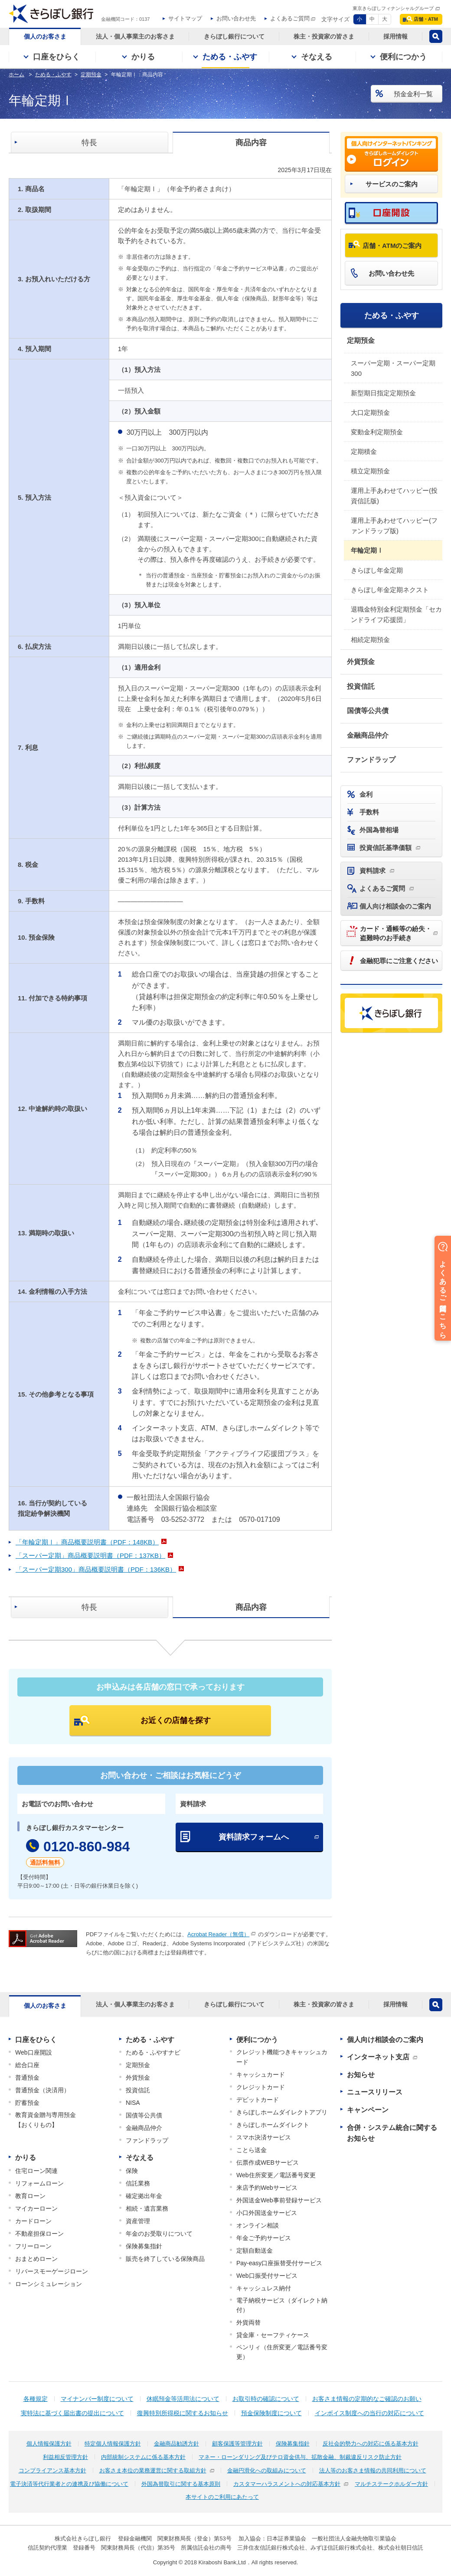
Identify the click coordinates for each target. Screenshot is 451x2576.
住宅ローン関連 (36, 2170)
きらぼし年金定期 (377, 570)
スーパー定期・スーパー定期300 (393, 368)
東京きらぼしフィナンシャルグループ (393, 8)
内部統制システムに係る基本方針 (143, 2457)
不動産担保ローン (39, 2233)
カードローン (33, 2221)
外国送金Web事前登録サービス (279, 2200)
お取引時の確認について (265, 2398)
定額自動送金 (254, 2250)
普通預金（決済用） (42, 2090)
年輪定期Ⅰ (367, 550)
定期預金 (361, 340)
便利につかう (257, 2039)
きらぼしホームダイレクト (272, 2124)
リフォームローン (39, 2183)
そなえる (140, 2157)
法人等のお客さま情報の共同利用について (372, 2470)
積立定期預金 (370, 471)
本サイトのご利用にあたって (222, 2497)
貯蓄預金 (27, 2102)
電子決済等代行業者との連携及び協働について (69, 2484)
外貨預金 (361, 661)
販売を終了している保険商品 (165, 2258)
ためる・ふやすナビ (153, 2052)
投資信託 (361, 686)
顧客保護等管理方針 (237, 2443)
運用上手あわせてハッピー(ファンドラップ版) (394, 525)
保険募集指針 (144, 2246)
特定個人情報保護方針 (113, 2443)
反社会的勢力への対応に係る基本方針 (370, 2443)
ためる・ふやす (391, 315)
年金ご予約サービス (263, 2237)
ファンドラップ (371, 759)
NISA (133, 2102)
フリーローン (33, 2246)
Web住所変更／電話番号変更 (276, 2175)
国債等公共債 (368, 710)
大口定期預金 (370, 412)
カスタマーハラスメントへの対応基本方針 (286, 2484)
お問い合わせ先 (236, 18)
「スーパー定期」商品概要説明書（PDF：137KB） (90, 1555)
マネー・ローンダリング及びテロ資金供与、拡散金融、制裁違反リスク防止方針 (300, 2457)
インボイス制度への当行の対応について (369, 2413)
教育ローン (30, 2195)
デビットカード (257, 2099)
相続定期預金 (370, 639)
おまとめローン (36, 2258)
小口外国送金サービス (266, 2212)
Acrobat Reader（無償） (218, 1934)
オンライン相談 (257, 2225)
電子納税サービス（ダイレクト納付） (281, 2305)
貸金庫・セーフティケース (272, 2335)
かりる (25, 2157)
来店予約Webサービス (266, 2187)
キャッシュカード (260, 2074)
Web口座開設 (33, 2052)
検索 (435, 36)
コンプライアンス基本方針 (52, 2470)
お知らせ (361, 2074)
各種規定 (35, 2398)
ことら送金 (251, 2149)
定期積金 (364, 451)
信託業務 (138, 2183)
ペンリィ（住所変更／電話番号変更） (281, 2352)
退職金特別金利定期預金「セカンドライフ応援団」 (396, 614)
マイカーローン (36, 2208)
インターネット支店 (378, 2057)
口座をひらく (36, 2039)
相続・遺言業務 (147, 2208)
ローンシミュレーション (48, 2283)
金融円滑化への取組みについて (266, 2470)
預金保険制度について (271, 2413)
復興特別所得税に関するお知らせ (182, 2413)
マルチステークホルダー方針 (391, 2484)
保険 (132, 2170)
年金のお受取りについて (159, 2233)
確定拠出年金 (144, 2195)
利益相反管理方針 (65, 2457)
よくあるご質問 (290, 18)
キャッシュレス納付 (263, 2288)
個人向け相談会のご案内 (385, 2039)
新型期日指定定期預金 (383, 393)
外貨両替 (248, 2322)
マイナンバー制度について (97, 2398)
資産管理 (138, 2221)
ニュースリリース (374, 2092)
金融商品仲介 (368, 735)
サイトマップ (185, 18)
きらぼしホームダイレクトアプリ (281, 2112)
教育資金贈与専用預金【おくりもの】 (45, 2119)
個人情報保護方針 (49, 2443)
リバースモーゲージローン (51, 2271)
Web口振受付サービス (266, 2275)
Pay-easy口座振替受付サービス (279, 2263)
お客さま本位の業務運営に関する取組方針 (152, 2470)
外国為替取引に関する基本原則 (180, 2484)
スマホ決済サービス (263, 2137)
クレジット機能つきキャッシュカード (281, 2056)
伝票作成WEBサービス (267, 2162)
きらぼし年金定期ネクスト (390, 589)
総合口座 (27, 2064)
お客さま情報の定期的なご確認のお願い (367, 2398)
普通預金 (27, 2077)
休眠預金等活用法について (183, 2398)
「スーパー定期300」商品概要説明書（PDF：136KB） (96, 1569)
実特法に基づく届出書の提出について (72, 2413)
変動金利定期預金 (377, 432)
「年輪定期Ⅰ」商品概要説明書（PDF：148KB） (87, 1542)
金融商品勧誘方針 (176, 2443)
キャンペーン (368, 2110)
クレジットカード (260, 2087)
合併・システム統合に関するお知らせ (392, 2133)
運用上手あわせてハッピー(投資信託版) (394, 496)
